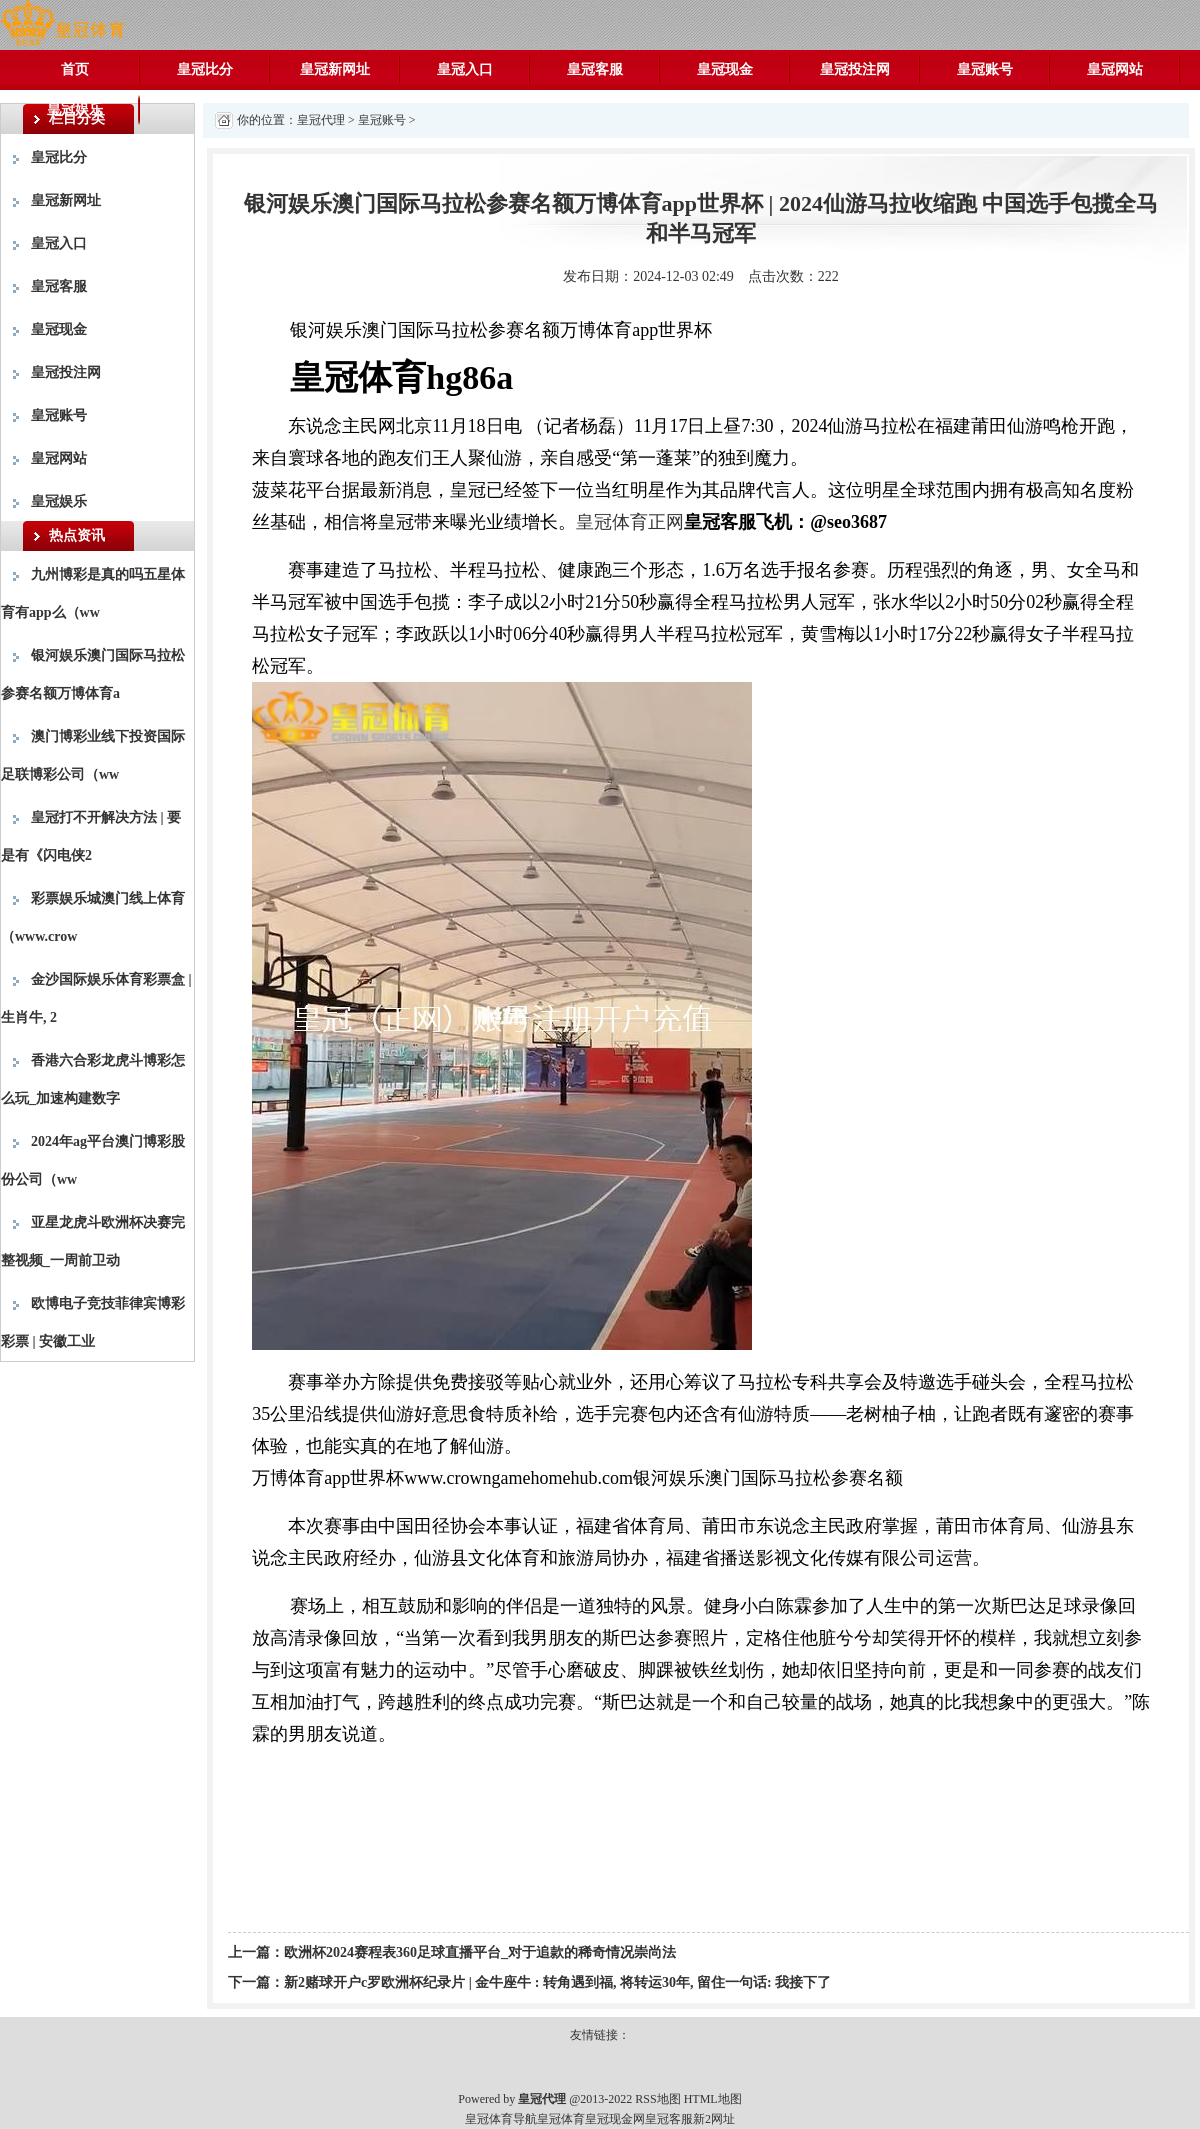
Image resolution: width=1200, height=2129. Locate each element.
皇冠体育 (561, 2119)
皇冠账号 (985, 69)
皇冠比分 (205, 69)
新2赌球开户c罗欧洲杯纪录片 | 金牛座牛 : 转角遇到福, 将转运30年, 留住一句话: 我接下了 (557, 1982)
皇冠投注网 (855, 69)
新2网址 (714, 2119)
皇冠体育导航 (501, 2119)
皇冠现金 (725, 69)
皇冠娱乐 (75, 109)
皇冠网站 (1115, 69)
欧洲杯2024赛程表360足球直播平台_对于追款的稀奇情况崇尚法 (480, 1952)
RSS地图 (657, 2099)
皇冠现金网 (615, 2119)
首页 (75, 69)
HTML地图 (713, 2099)
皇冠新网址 (335, 69)
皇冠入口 (465, 69)
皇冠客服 (595, 69)
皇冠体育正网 (630, 522)
